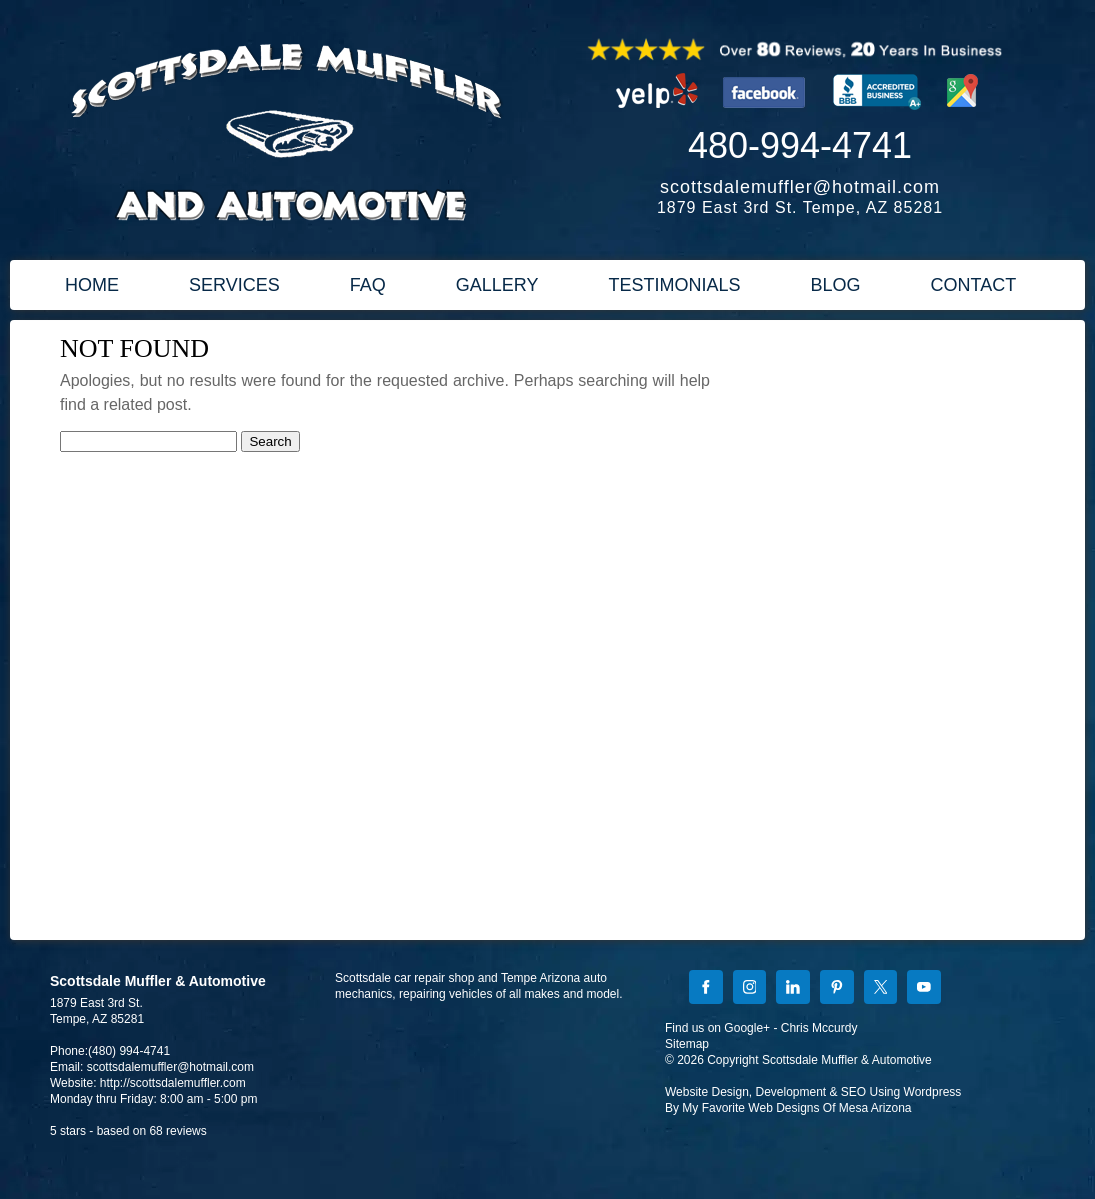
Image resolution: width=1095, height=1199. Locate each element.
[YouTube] (924, 989)
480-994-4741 (800, 145)
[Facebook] (706, 989)
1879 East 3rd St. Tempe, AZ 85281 (800, 207)
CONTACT (974, 285)
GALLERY (497, 285)
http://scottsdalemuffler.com (173, 1083)
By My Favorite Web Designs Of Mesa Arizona (788, 1108)
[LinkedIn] (793, 989)
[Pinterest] (837, 989)
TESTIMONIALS (674, 285)
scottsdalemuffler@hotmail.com (800, 187)
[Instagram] (750, 989)
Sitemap (687, 1044)
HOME (92, 285)
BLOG (835, 285)
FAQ (368, 285)
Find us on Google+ (717, 1028)
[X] (881, 989)
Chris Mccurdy (819, 1028)
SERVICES (234, 285)
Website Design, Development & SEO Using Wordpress (813, 1092)
